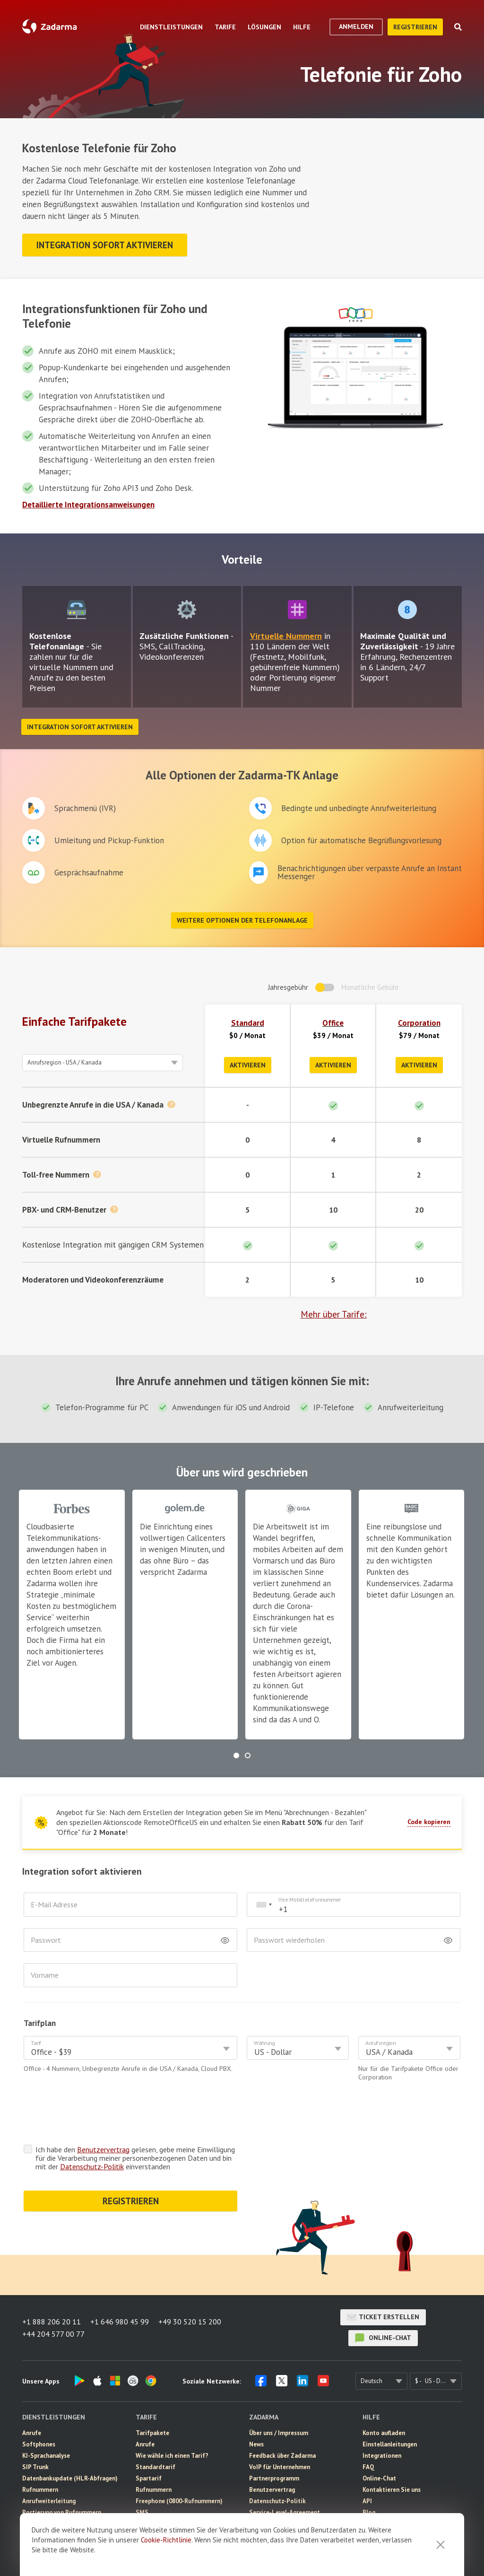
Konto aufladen (384, 2433)
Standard (247, 1023)
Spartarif (149, 2478)
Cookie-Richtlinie (166, 2539)
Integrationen (382, 2456)
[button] (236, 1755)
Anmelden (356, 26)
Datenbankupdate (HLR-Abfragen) (70, 2478)
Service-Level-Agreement (284, 2512)
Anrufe (31, 2433)
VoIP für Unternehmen (279, 2467)
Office (333, 1023)
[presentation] (95, 2115)
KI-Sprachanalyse (46, 2456)
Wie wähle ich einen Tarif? (172, 2456)
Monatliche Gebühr (370, 987)
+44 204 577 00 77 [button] (53, 2334)
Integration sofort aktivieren (104, 245)
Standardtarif (155, 2467)
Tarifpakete (152, 2433)
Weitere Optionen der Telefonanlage (242, 920)
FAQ (368, 2467)
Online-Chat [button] (383, 2338)
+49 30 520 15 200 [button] (189, 2321)
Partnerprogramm (274, 2478)
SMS (142, 2512)
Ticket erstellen (383, 2317)
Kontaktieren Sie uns (392, 2490)
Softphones (38, 2444)
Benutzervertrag (103, 2149)
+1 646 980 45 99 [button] (119, 2321)
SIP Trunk (35, 2467)
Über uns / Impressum (278, 2433)
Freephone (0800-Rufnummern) (179, 2501)
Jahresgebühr (288, 987)
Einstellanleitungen (390, 2444)
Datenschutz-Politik (92, 2166)
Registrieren (415, 27)
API (367, 2501)
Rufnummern (40, 2490)
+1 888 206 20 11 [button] (51, 2321)
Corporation (419, 1023)
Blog (369, 2512)
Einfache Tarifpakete (74, 1021)
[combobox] (264, 1905)
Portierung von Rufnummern (61, 2512)
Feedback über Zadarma (282, 2456)
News (256, 2444)
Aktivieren (248, 1065)
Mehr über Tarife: (334, 1314)
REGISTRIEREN (131, 2201)
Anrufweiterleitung (49, 2501)
